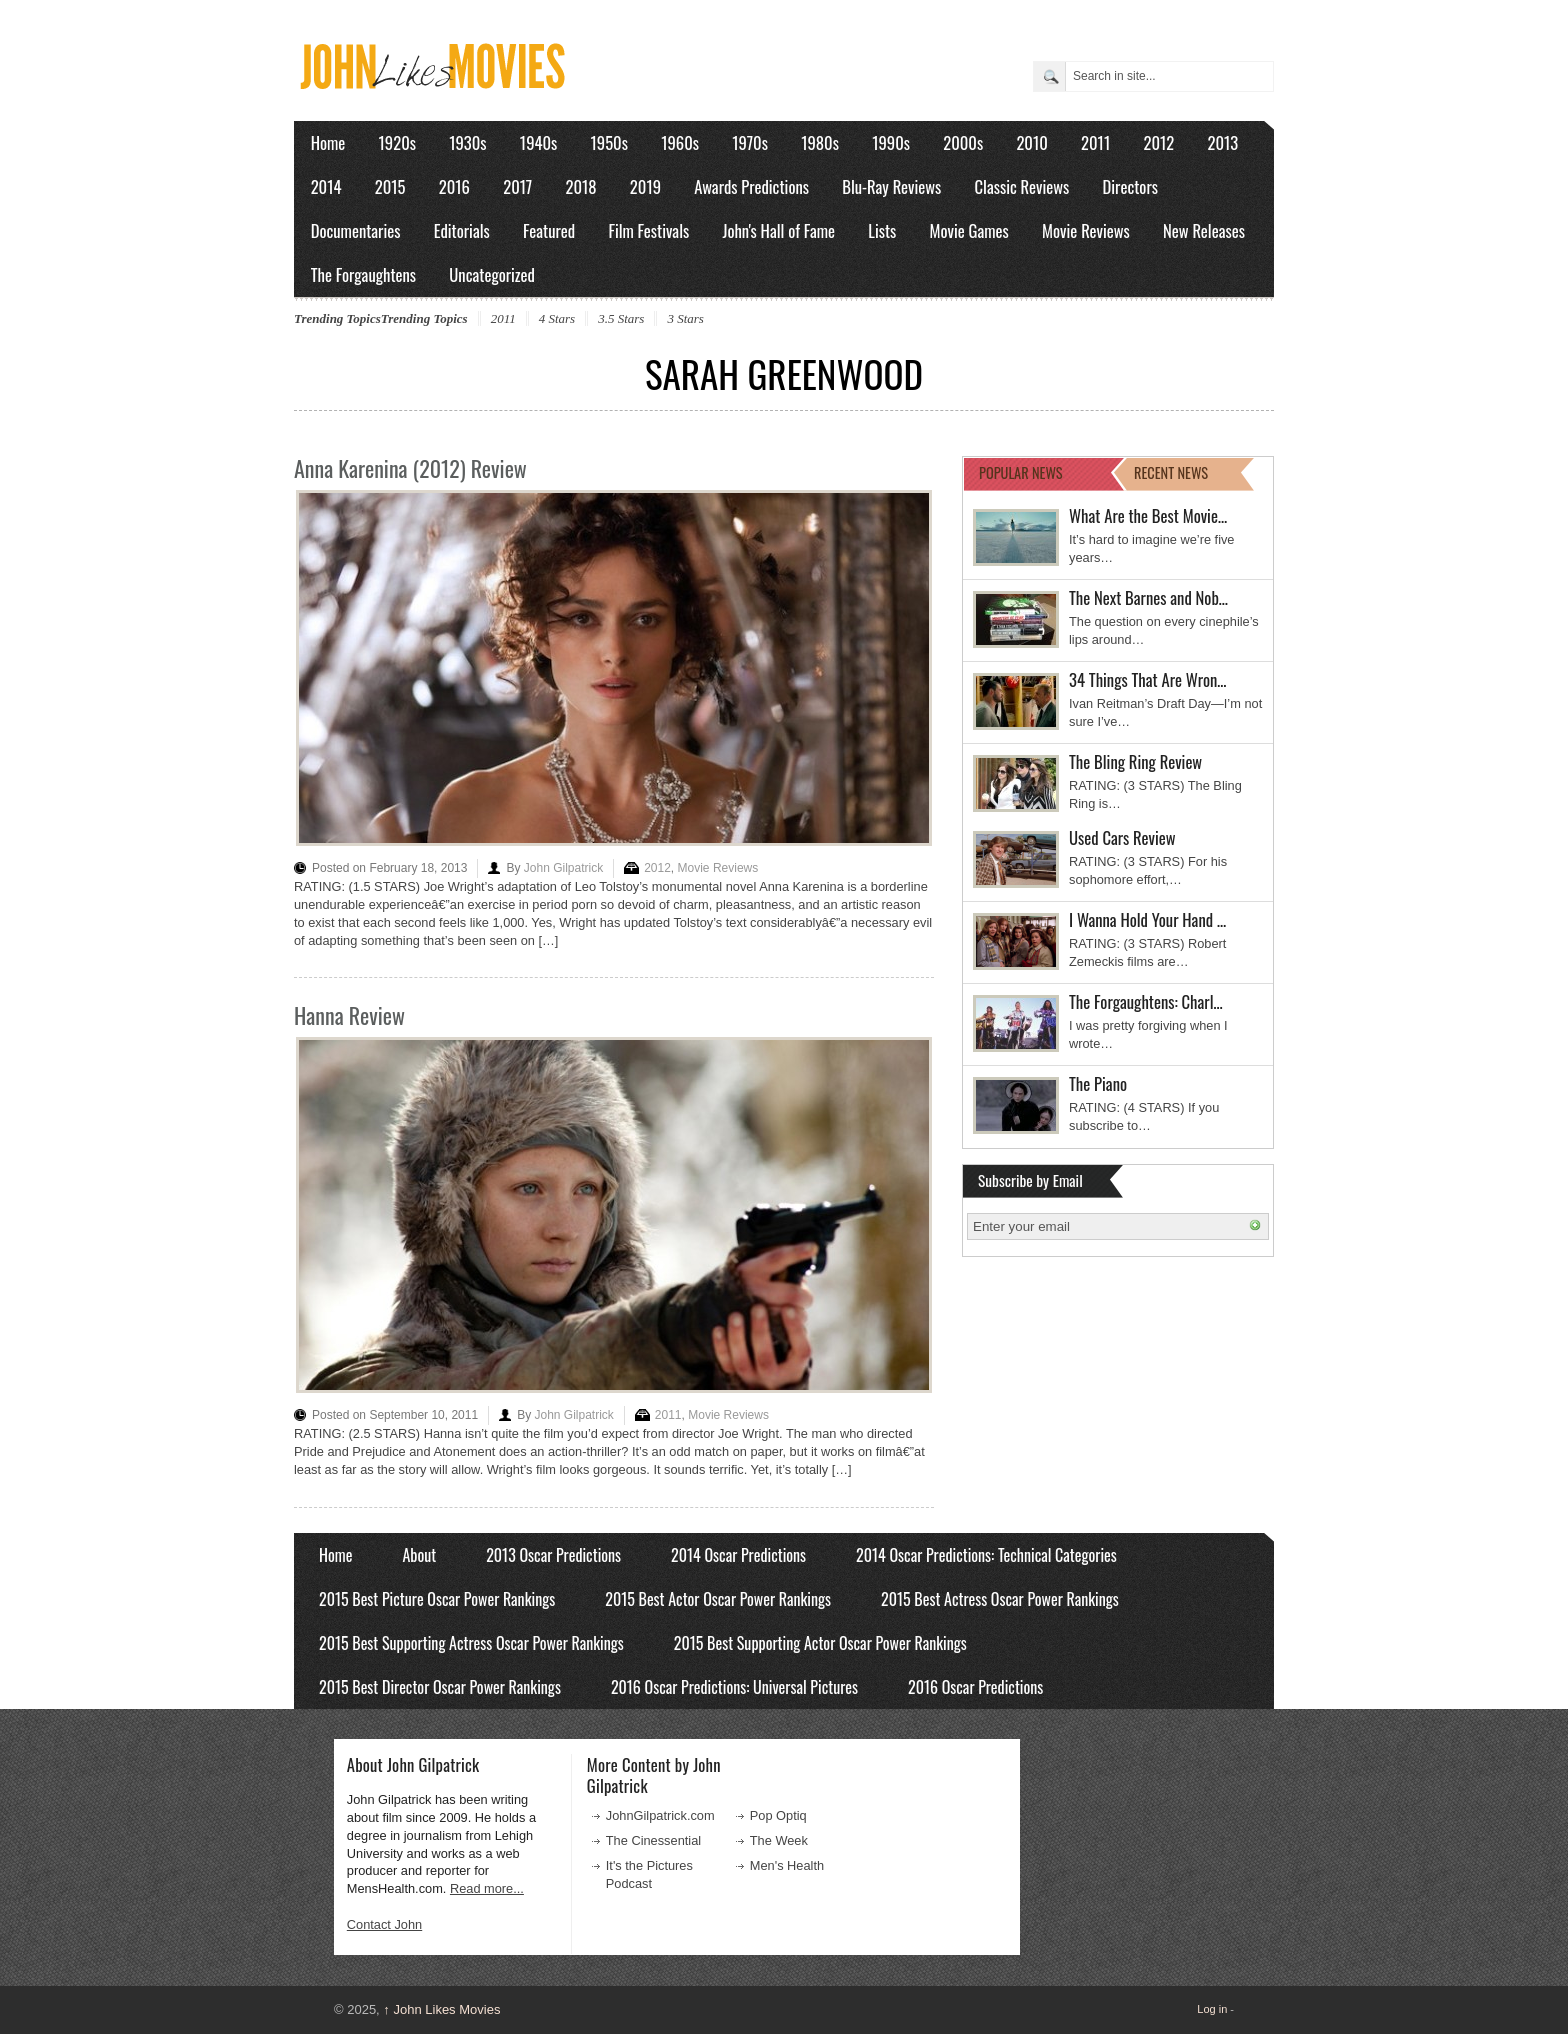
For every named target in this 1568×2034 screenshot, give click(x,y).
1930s (467, 142)
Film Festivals (648, 230)
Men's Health (787, 1865)
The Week (779, 1840)
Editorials (462, 230)
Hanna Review (349, 1015)
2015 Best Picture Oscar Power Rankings (437, 1599)
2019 (645, 186)
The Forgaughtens (363, 274)
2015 (390, 186)
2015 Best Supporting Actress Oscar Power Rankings (471, 1643)
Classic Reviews (1022, 186)
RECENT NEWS (1171, 472)
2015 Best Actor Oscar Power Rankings (718, 1599)
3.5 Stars (621, 318)
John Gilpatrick (563, 868)
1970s (750, 142)
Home (328, 142)
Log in (1212, 2009)
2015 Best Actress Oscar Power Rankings (1000, 1599)
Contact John (384, 1924)
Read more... (487, 1888)
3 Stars (685, 318)
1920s (397, 142)
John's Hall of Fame (778, 230)
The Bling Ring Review (1135, 761)
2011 (1095, 142)
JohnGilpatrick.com (660, 1815)
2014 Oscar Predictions (738, 1555)
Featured (549, 230)
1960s (680, 142)
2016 (454, 186)
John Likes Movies (441, 2009)
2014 (326, 186)
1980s (820, 142)
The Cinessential (653, 1840)
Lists (882, 230)
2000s (963, 142)
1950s (609, 142)
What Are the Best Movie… (1148, 515)
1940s (538, 142)
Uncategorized (492, 274)
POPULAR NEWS (1021, 472)
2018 (580, 186)
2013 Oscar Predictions (553, 1555)
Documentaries (356, 230)
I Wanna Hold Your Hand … (1147, 919)
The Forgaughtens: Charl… (1146, 1001)
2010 (1031, 142)
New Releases (1204, 230)
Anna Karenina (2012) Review (410, 468)
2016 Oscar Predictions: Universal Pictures (734, 1687)
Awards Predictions (751, 186)
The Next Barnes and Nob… (1148, 597)
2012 (1158, 142)
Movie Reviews (1086, 230)
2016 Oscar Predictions (975, 1687)
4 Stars (557, 318)
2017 (517, 186)
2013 (1222, 142)
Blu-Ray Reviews (891, 186)
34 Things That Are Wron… (1148, 679)
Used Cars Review (1122, 837)
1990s (891, 142)
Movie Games (969, 230)
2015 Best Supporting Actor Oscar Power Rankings (820, 1643)
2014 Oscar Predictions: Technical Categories (986, 1555)
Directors (1130, 186)
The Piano (1098, 1083)
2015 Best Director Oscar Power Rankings (440, 1687)
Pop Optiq (778, 1815)
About (419, 1555)
